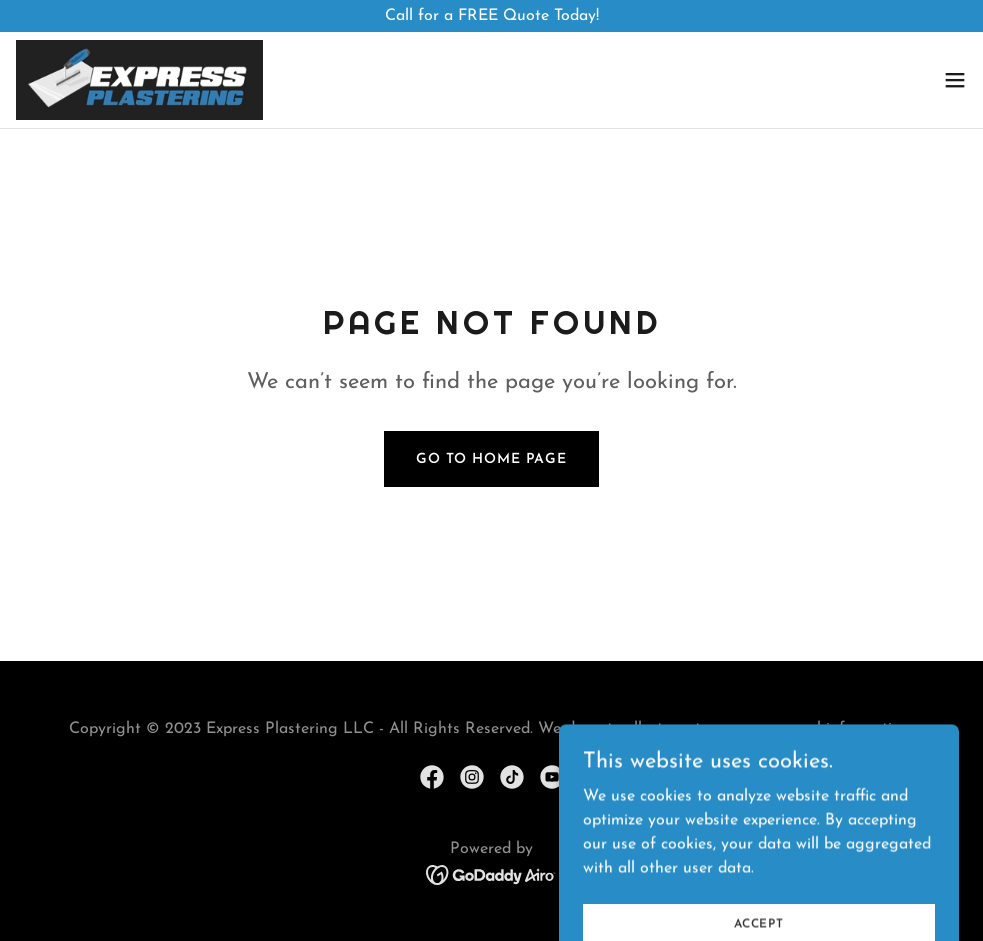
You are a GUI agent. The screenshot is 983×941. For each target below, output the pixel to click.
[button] (955, 80)
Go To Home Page (491, 459)
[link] (139, 80)
